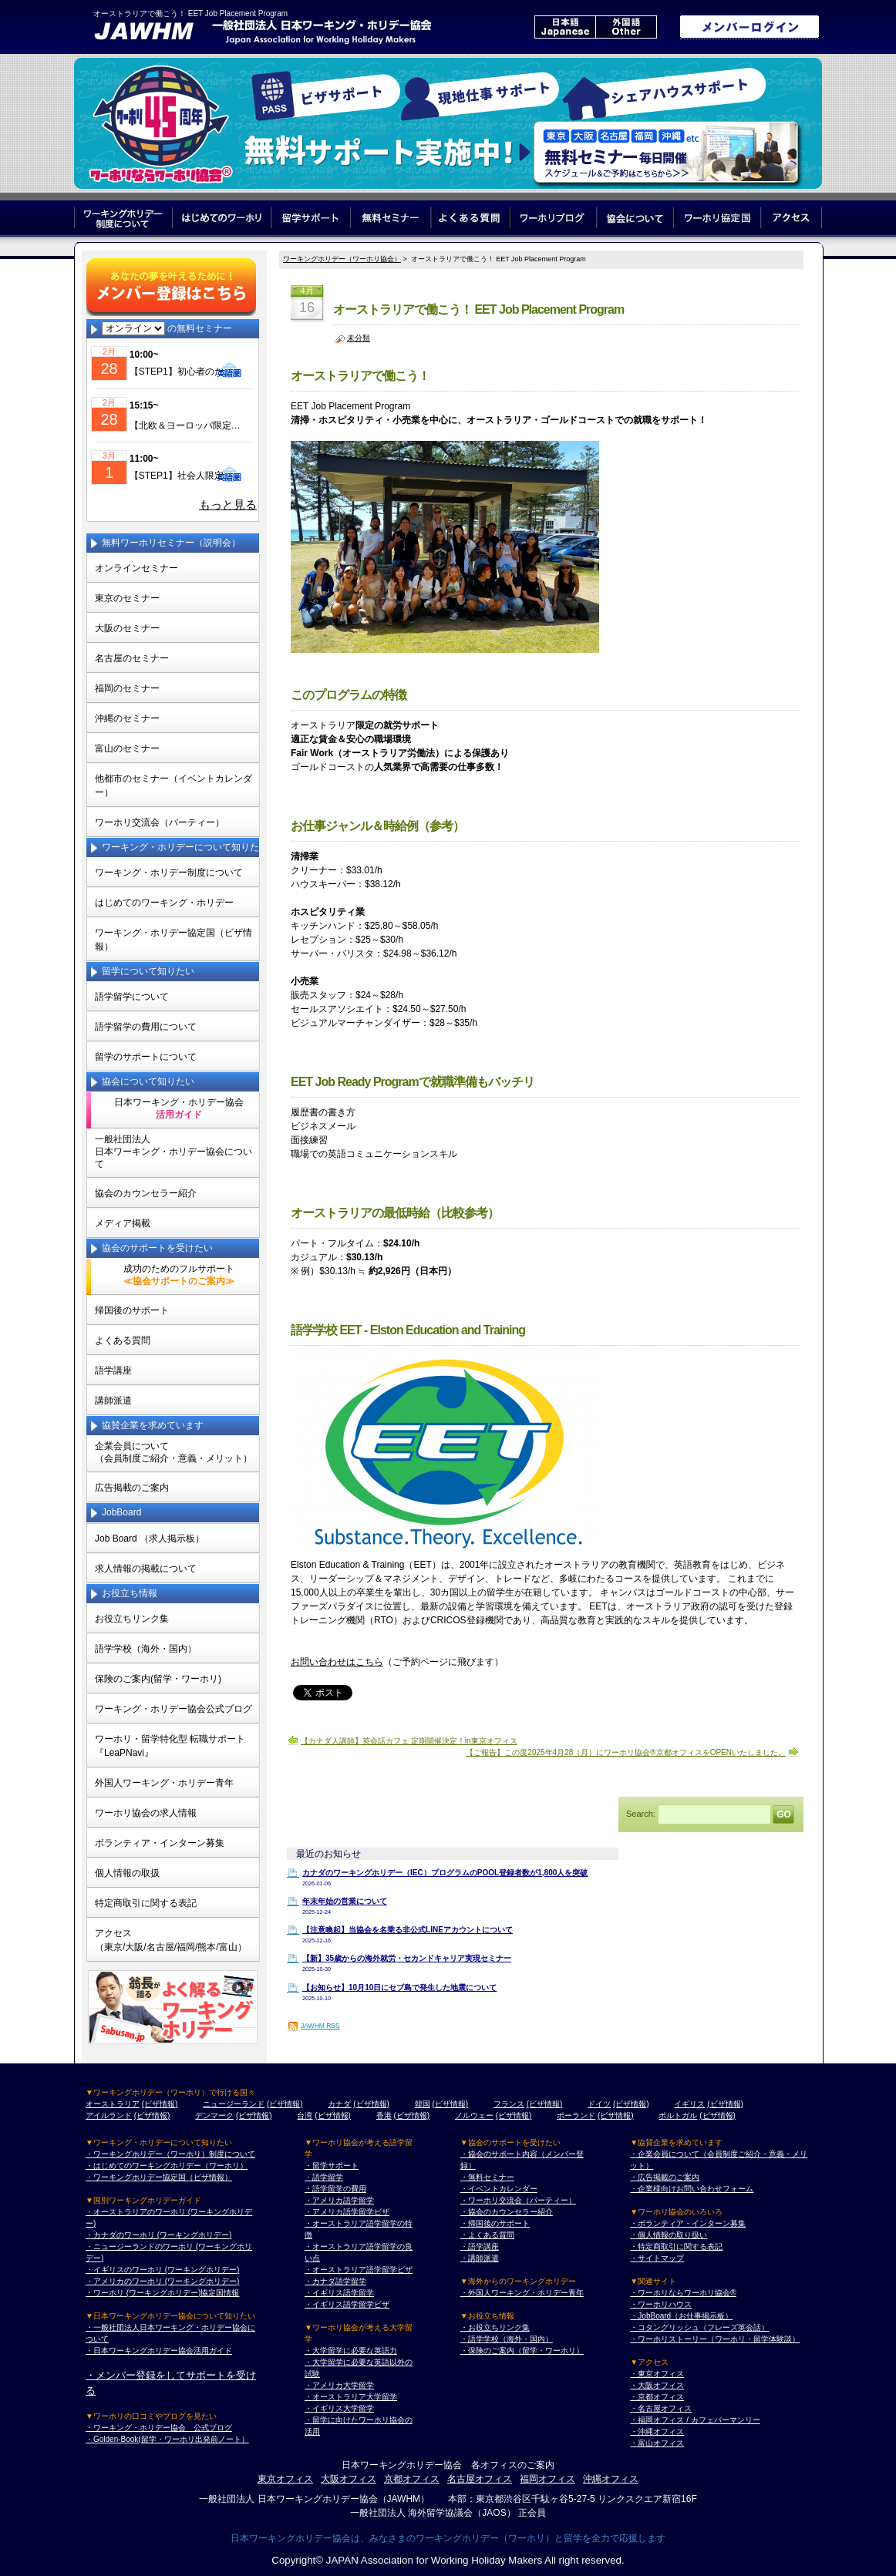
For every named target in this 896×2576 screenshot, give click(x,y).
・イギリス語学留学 (339, 2292)
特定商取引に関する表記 (146, 1903)
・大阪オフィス (657, 2385)
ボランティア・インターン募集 (159, 1843)
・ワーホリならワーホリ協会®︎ (683, 2292)
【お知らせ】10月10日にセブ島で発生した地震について (399, 1987)
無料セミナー (390, 217)
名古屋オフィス (479, 2478)
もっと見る (228, 505)
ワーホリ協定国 (718, 217)
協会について (636, 217)
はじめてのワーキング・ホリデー (164, 902)
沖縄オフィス (610, 2478)
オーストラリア (113, 2104)
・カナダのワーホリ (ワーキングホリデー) (158, 2235)
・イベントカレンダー (498, 2188)
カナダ (339, 2104)
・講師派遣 (479, 2258)
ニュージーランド (233, 2104)
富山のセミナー (127, 748)
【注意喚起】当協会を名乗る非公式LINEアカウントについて (407, 1929)
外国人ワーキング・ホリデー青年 (164, 1782)
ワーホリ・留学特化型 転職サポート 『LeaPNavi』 (170, 1746)
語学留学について (132, 996)
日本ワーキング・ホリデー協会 (179, 1108)
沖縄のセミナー (127, 718)
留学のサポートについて (146, 1056)
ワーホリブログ (554, 217)
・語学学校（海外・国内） (506, 2339)
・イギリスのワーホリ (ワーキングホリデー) (162, 2269)
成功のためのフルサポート (178, 1274)
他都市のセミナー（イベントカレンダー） (173, 785)
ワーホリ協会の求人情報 (146, 1813)
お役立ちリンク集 (132, 1618)
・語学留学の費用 (335, 2188)
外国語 (626, 27)
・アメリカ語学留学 (339, 2200)
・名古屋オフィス (661, 2408)
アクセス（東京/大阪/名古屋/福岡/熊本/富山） (171, 1940)
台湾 (304, 2115)
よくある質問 (470, 217)
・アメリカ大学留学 (339, 2385)
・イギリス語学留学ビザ (347, 2304)
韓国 (422, 2104)
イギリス (689, 2104)
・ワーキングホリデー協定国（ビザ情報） (159, 2177)
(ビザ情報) (160, 2104)
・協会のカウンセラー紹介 (506, 2212)
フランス (508, 2104)
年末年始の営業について (344, 1901)
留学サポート (311, 217)
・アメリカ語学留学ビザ (347, 2212)
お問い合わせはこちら (337, 1661)
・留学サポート (332, 2165)
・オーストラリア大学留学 (351, 2397)
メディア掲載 (122, 1223)
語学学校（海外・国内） (146, 1648)
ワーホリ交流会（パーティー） (159, 822)
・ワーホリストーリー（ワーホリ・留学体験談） (715, 2339)
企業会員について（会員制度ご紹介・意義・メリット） (173, 1452)
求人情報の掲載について (146, 1568)
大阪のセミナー (127, 628)
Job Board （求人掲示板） (149, 1538)
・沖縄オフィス (657, 2431)
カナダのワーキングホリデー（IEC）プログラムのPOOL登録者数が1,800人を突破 (445, 1872)
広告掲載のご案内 (132, 1487)
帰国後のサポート (132, 1310)
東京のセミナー (127, 598)
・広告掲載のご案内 (664, 2177)
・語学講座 (479, 2246)
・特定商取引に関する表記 (676, 2246)
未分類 (358, 338)
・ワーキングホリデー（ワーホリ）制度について (170, 2154)
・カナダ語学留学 (335, 2281)
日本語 (564, 27)
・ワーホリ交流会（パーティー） (518, 2200)
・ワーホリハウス (661, 2304)
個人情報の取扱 (127, 1873)
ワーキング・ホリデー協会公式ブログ (173, 1708)
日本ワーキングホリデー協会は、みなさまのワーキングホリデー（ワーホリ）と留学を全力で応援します (448, 2538)
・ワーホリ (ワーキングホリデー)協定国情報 (162, 2292)
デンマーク (214, 2115)
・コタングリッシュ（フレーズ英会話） (699, 2327)
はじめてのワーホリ (222, 217)
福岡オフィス (547, 2478)
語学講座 (113, 1370)
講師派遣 (113, 1400)
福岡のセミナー (127, 688)
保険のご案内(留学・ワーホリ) (158, 1678)
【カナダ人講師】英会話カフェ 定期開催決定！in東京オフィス (409, 1741)
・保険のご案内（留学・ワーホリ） (522, 2350)
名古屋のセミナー (132, 658)
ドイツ (599, 2104)
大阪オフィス (348, 2478)
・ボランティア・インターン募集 (688, 2223)
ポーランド (576, 2115)
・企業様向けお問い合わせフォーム (691, 2188)
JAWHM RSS (320, 2026)
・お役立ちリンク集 (495, 2327)
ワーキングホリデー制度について (123, 217)
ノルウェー (474, 2115)
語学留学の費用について (146, 1026)
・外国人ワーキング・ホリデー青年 (522, 2292)
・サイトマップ (657, 2258)
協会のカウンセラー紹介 (146, 1193)
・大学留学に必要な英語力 (351, 2350)
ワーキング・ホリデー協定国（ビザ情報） (173, 939)
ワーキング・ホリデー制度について (169, 872)
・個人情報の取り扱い (668, 2235)
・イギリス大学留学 (339, 2408)
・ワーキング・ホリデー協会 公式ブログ (159, 2427)
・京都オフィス (657, 2397)
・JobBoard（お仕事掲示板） (681, 2316)
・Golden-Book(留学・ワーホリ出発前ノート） (167, 2439)
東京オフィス (285, 2478)
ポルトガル (678, 2115)
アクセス (792, 217)
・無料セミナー (487, 2177)
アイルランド (109, 2115)
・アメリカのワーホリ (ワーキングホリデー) (162, 2281)
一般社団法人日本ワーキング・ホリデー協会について (173, 1151)
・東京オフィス (657, 2373)
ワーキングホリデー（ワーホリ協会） (342, 259)
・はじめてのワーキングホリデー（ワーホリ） (167, 2165)
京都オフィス (412, 2478)
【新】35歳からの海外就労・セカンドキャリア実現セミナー (406, 1958)
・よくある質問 (487, 2235)
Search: (640, 1813)
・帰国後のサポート (495, 2223)
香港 (384, 2115)
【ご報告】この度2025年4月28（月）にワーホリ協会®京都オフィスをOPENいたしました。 (626, 1752)
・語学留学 (324, 2177)
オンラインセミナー (136, 568)
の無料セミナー (167, 328)
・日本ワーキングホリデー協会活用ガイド (159, 2350)
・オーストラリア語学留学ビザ (359, 2269)
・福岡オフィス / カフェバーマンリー (695, 2420)
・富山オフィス (657, 2443)
